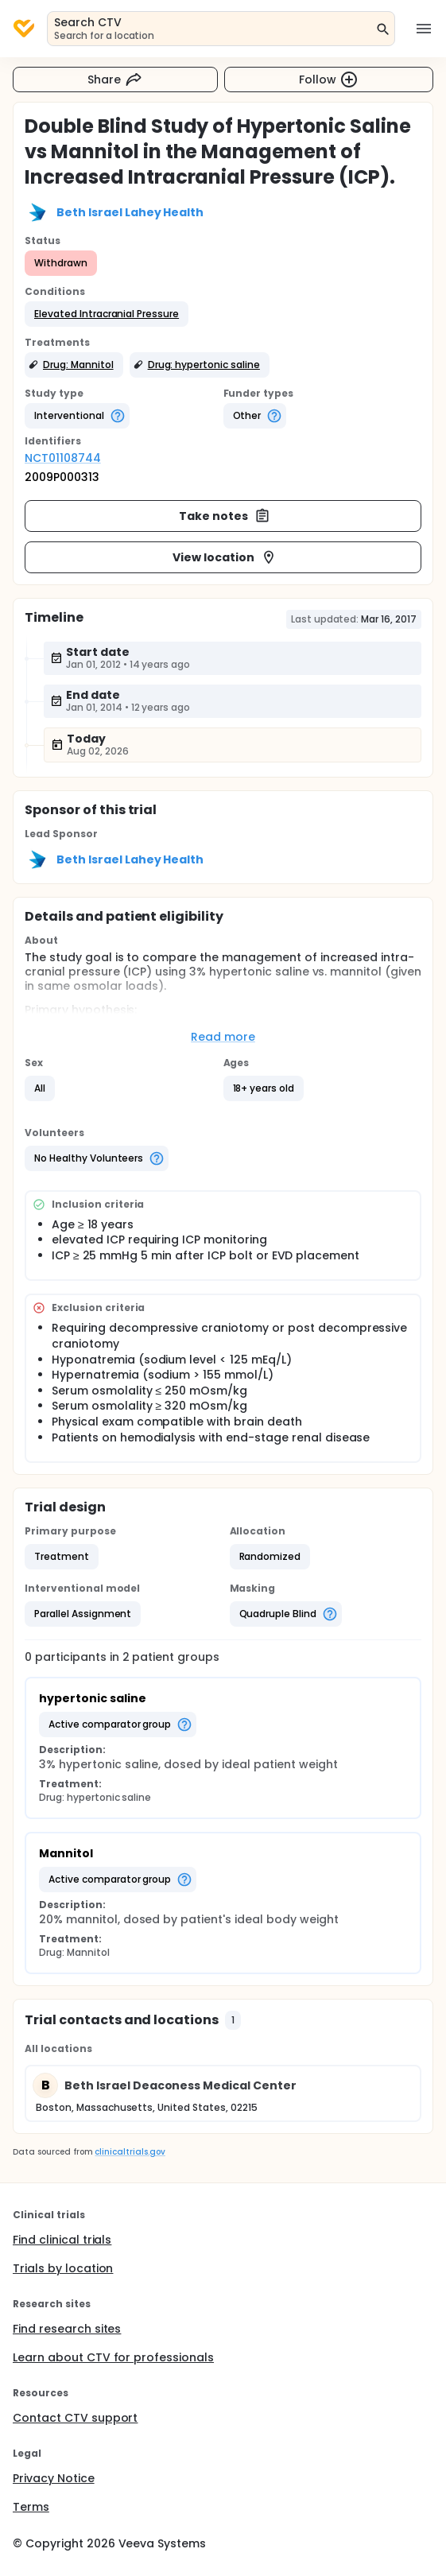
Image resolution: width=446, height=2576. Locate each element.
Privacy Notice (54, 2478)
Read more (223, 1037)
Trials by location (63, 2268)
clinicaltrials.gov (130, 2152)
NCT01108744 (63, 458)
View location (225, 557)
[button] (106, 314)
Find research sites (67, 2329)
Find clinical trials (62, 2240)
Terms (31, 2507)
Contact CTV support (75, 2418)
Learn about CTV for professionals (113, 2357)
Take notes (224, 516)
